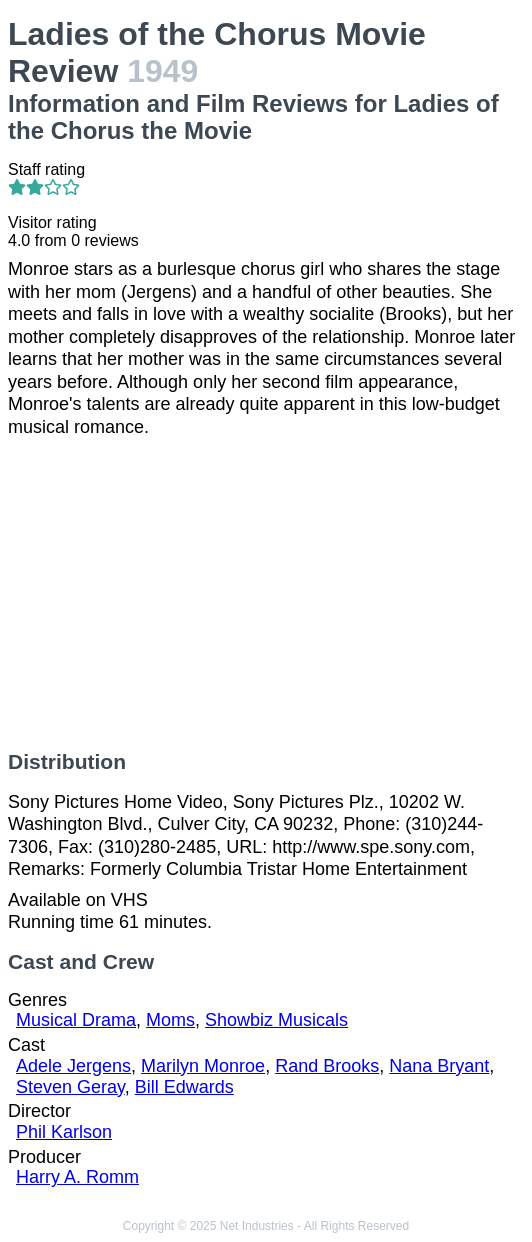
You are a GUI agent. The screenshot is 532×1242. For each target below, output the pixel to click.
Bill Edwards (184, 1087)
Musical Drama (76, 1020)
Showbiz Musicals (276, 1020)
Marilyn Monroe (203, 1066)
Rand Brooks (327, 1066)
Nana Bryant (439, 1066)
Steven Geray (70, 1087)
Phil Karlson (64, 1132)
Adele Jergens (73, 1066)
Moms (170, 1020)
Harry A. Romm (77, 1177)
